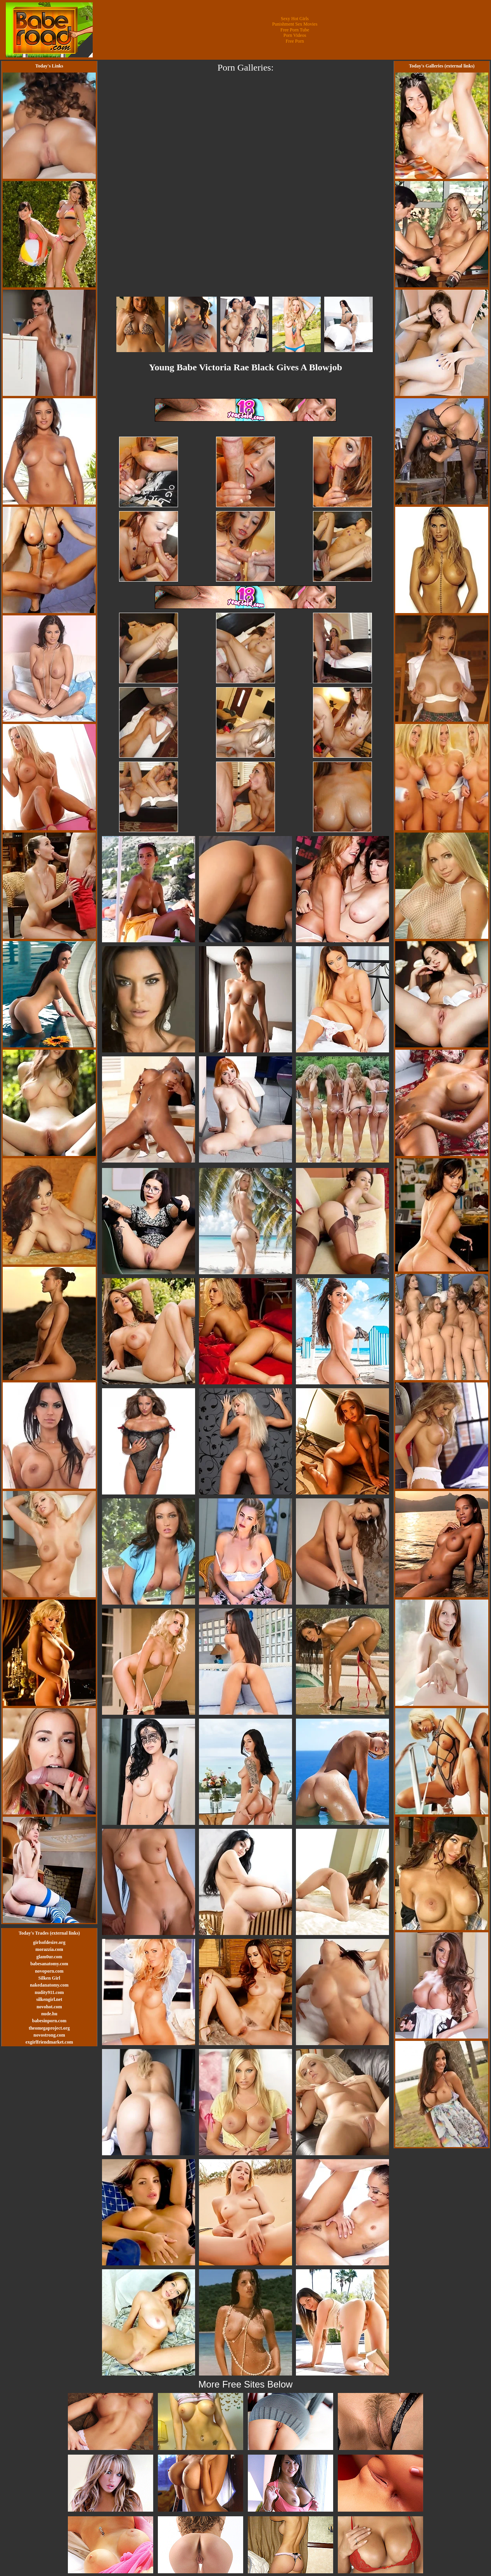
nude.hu (49, 2013)
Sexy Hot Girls (295, 18)
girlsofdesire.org (49, 1942)
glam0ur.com (49, 1956)
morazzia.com (49, 1949)
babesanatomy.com (49, 1963)
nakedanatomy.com (49, 1985)
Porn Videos (295, 35)
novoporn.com (49, 1971)
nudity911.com (49, 1992)
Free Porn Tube (294, 30)
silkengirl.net (49, 1999)
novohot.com (49, 2006)
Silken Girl (49, 1978)
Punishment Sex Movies (295, 24)
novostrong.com (49, 2035)
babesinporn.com (49, 2020)
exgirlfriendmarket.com (49, 2042)
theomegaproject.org (49, 2028)
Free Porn (295, 41)
